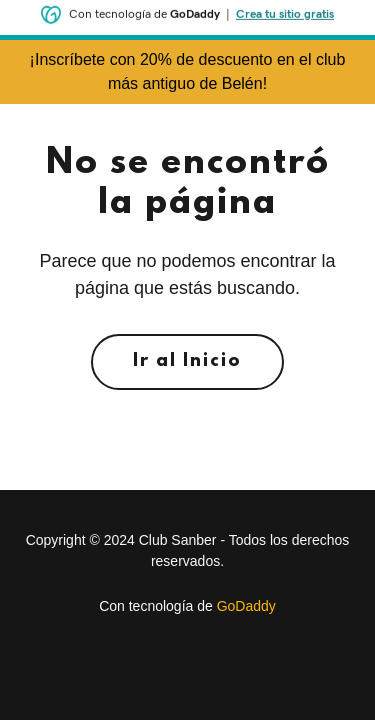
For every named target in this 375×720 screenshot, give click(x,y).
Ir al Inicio (187, 362)
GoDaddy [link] (246, 606)
